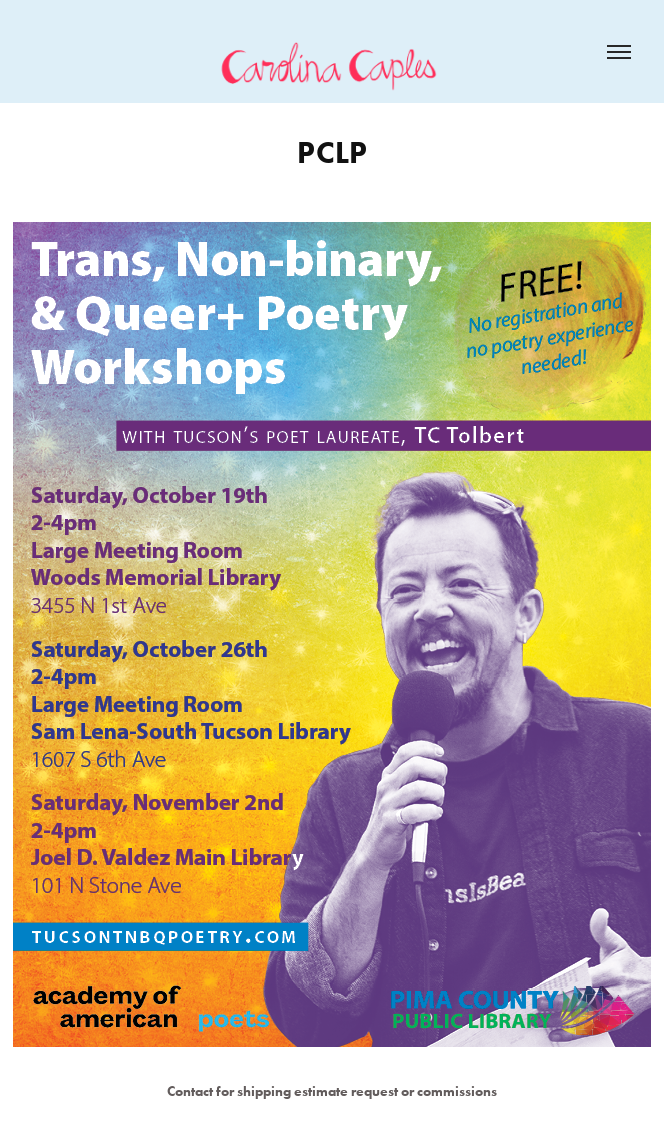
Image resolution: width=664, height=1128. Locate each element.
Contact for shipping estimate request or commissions (332, 1091)
